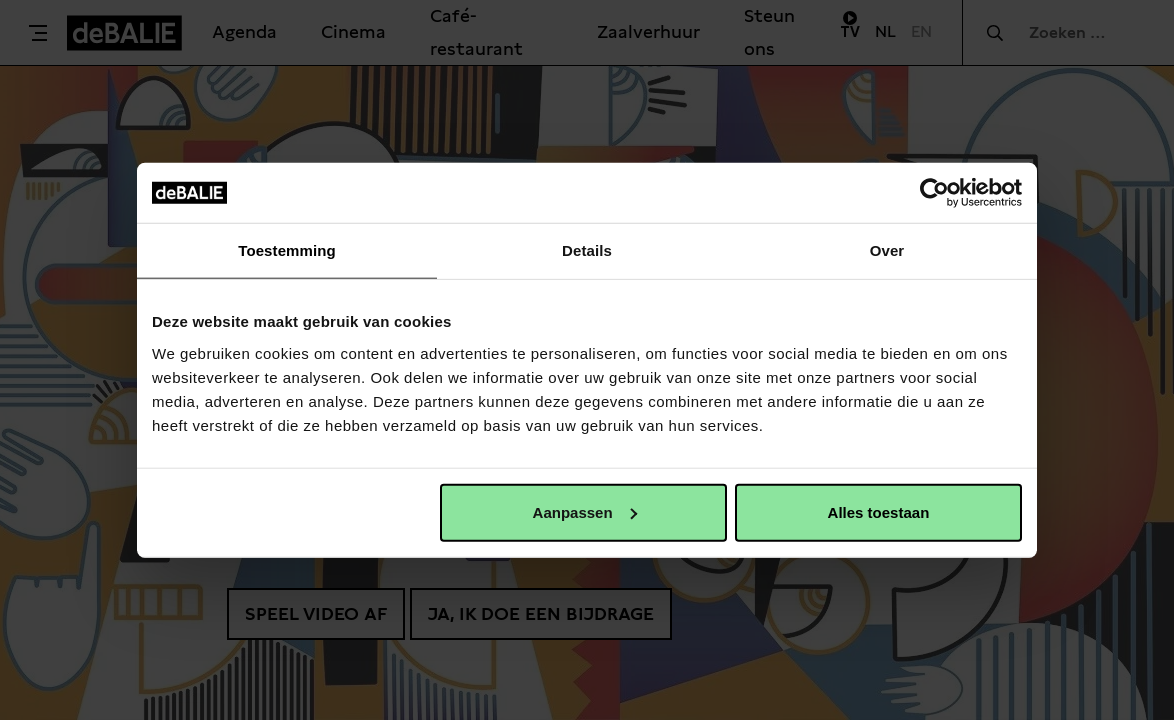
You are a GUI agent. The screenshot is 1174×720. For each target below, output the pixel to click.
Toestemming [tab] (287, 250)
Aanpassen (585, 511)
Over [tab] (887, 250)
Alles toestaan (879, 511)
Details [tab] (587, 250)
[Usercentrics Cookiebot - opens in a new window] (934, 193)
